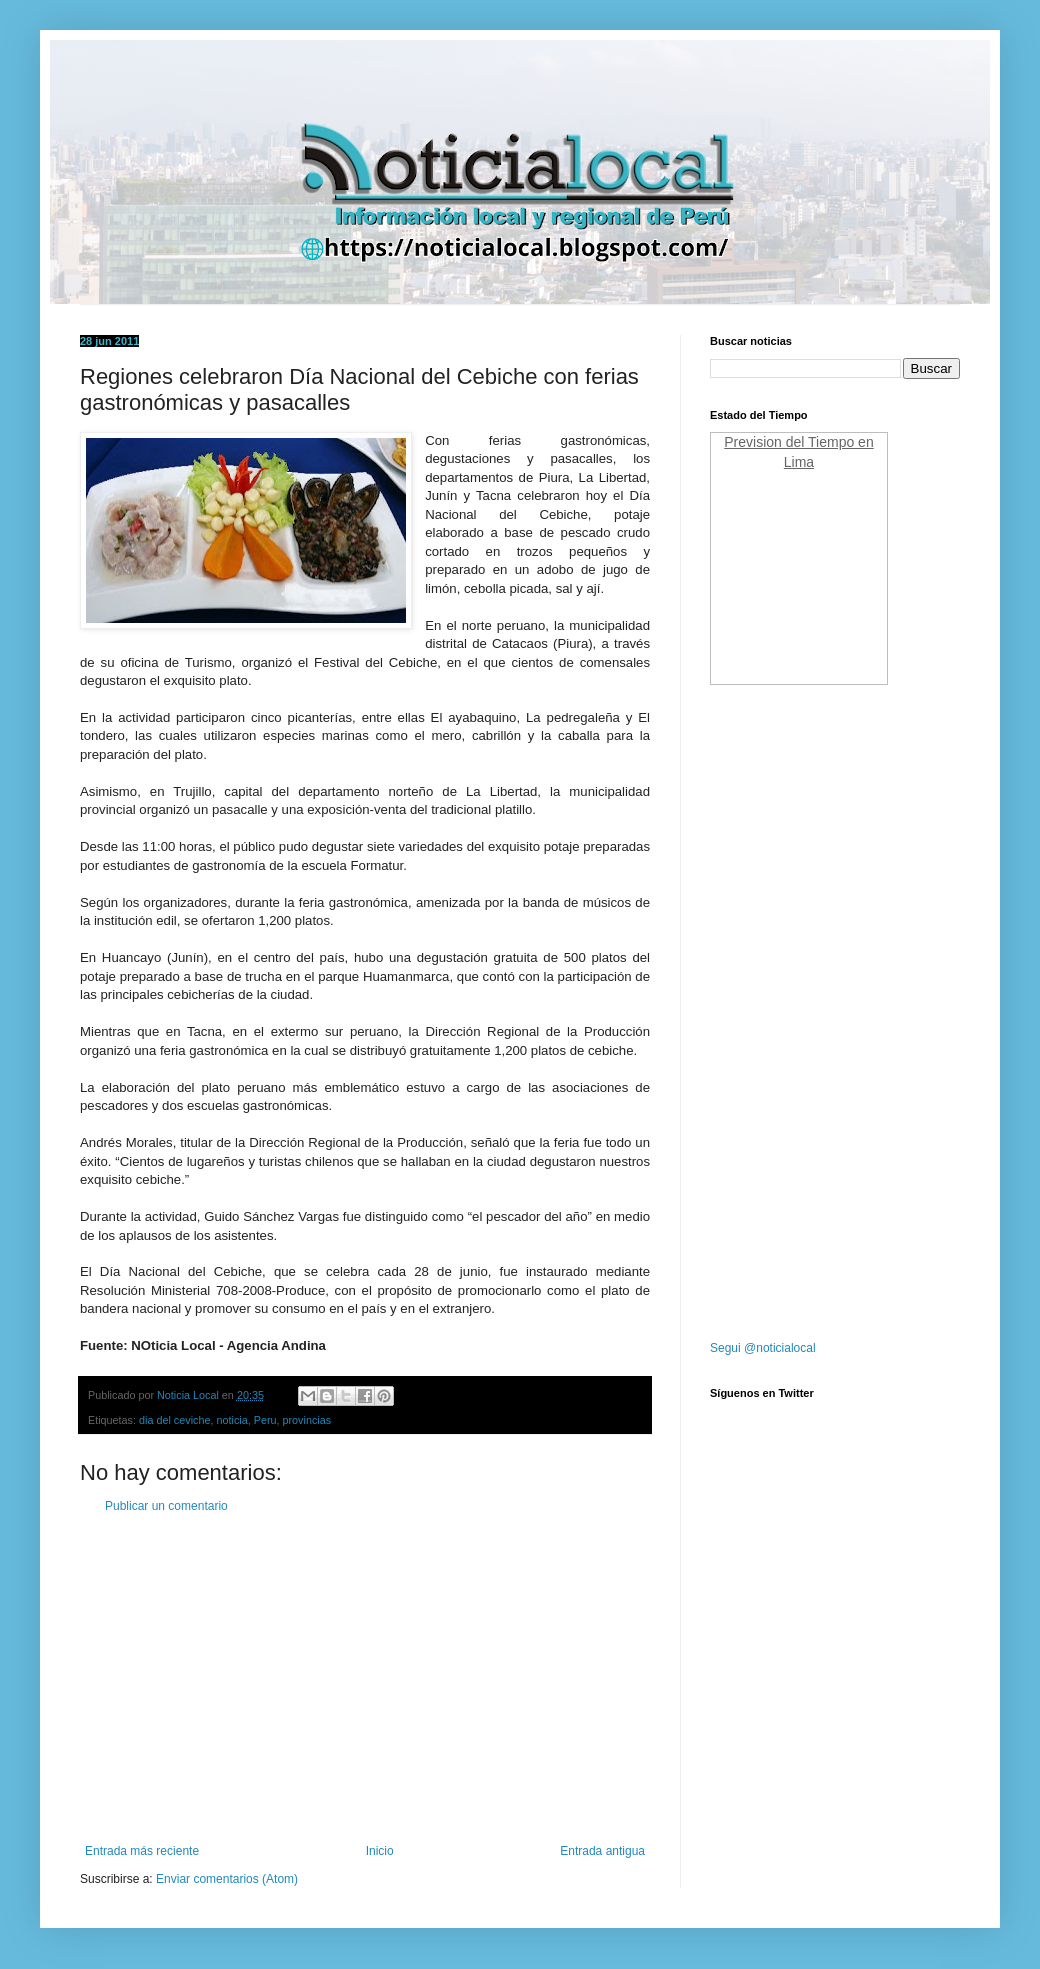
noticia (231, 1420)
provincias (307, 1420)
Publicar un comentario (166, 1506)
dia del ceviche (174, 1420)
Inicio (380, 1851)
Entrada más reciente (142, 1851)
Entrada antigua (602, 1851)
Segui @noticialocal (763, 1348)
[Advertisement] (365, 1679)
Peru (265, 1420)
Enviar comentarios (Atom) (227, 1879)
